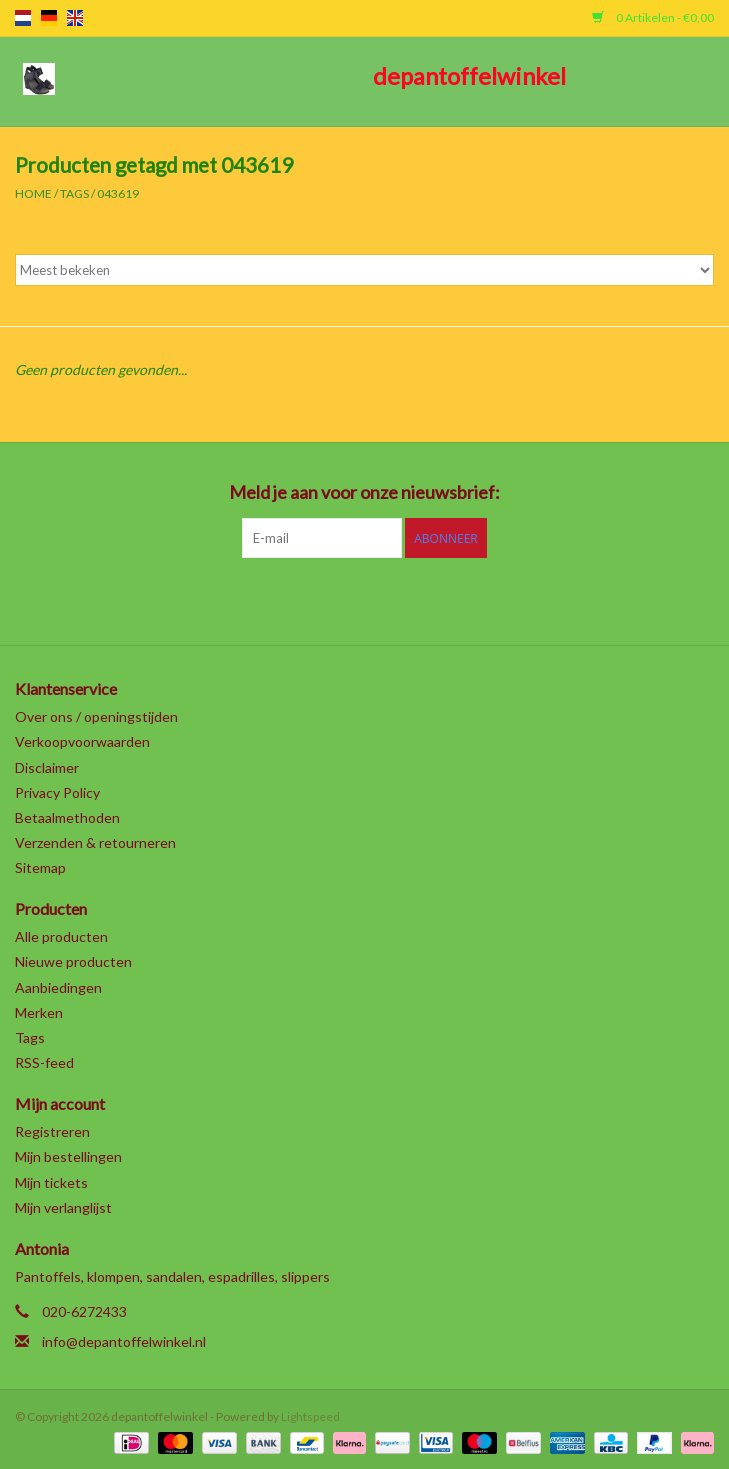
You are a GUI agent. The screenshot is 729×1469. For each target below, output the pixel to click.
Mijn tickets (51, 1182)
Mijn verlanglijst (63, 1207)
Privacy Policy (57, 792)
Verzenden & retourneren (95, 842)
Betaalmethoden (67, 817)
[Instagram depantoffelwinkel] (470, 599)
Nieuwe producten (73, 961)
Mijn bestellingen (68, 1156)
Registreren (52, 1131)
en (75, 18)
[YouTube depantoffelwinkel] (400, 599)
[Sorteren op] (364, 270)
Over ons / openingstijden (96, 716)
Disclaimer (47, 767)
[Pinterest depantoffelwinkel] (365, 599)
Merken (39, 1012)
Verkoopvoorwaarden (82, 741)
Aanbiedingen (58, 987)
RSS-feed (44, 1062)
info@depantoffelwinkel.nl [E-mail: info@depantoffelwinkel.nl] (124, 1341)
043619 (118, 193)
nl (23, 18)
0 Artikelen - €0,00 (653, 17)
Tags (74, 193)
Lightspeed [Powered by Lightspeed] (310, 1416)
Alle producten (61, 936)
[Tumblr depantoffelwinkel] (435, 599)
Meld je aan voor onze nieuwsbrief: (364, 492)
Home (33, 193)
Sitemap (40, 867)
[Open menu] (39, 78)
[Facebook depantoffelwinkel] (260, 599)
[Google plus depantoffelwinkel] (330, 599)
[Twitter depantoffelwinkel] (295, 599)
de (49, 18)
